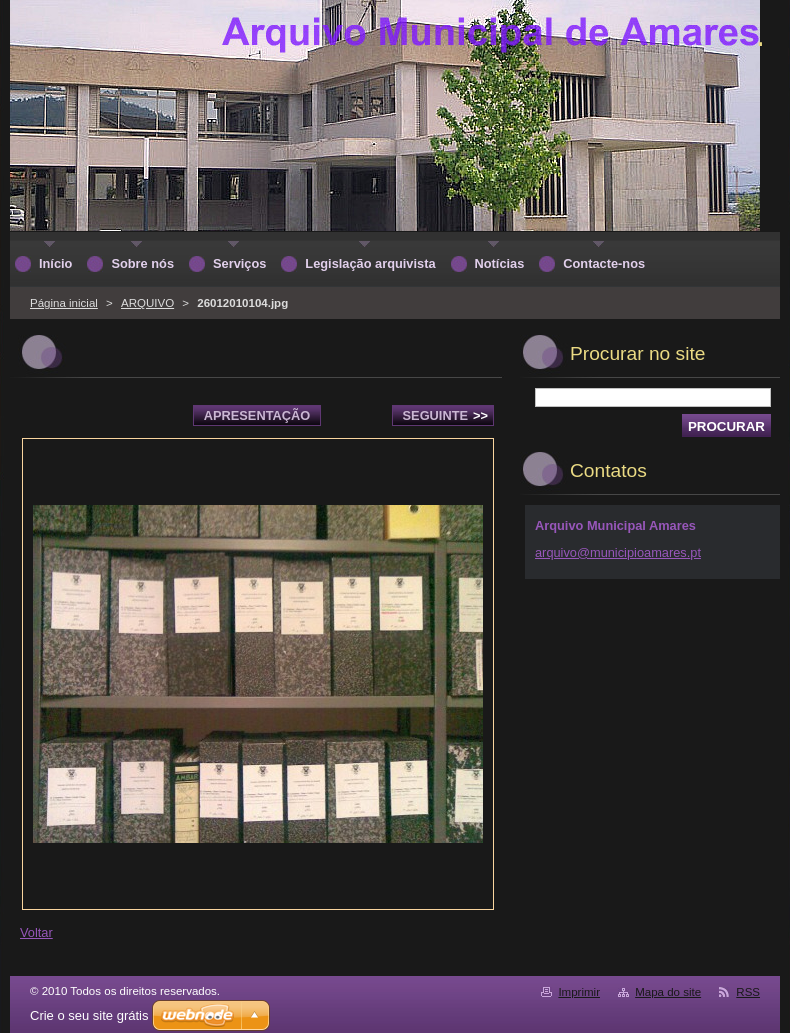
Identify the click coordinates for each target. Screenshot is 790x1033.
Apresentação (257, 415)
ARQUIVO (147, 303)
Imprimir (579, 992)
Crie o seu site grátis (89, 1015)
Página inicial (64, 303)
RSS (748, 992)
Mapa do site (668, 992)
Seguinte (445, 415)
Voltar (36, 932)
